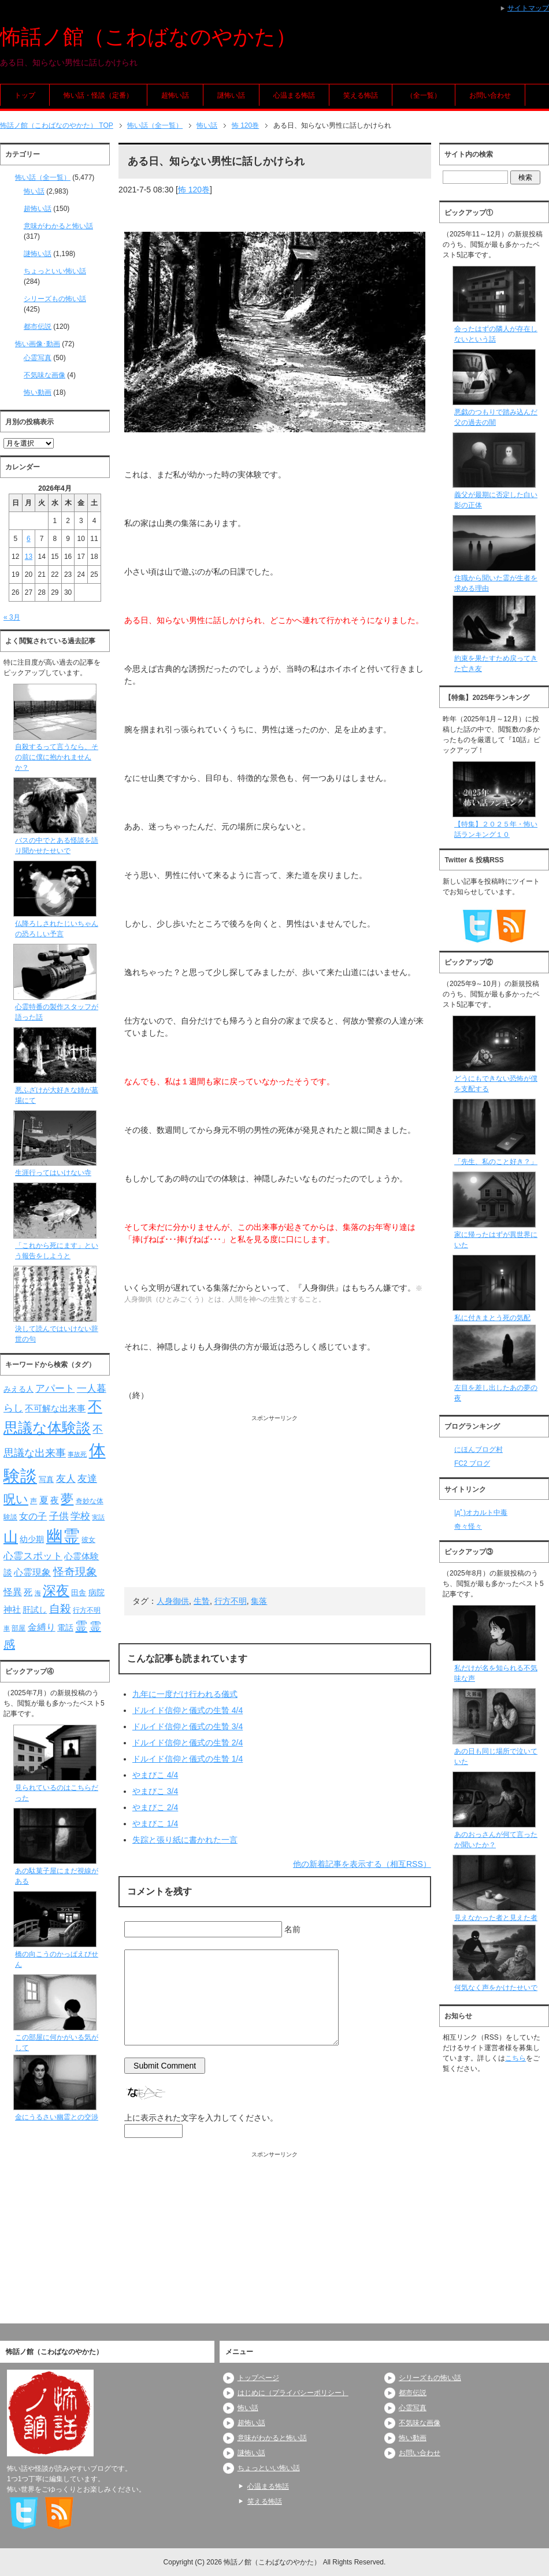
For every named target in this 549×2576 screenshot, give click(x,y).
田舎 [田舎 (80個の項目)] (78, 1593)
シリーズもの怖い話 (55, 299)
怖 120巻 (194, 189)
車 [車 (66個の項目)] (6, 1628)
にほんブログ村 (478, 1449)
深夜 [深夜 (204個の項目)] (56, 1590)
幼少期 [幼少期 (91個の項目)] (32, 1539)
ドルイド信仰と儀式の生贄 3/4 (187, 1726)
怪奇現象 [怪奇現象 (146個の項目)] (75, 1572)
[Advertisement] (274, 1503)
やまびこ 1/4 (155, 1823)
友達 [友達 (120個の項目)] (87, 1478)
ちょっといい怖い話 (55, 271)
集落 (259, 1601)
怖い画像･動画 (37, 344)
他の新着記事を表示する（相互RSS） (362, 1864)
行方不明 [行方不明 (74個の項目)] (87, 1610)
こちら (515, 2058)
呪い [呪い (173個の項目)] (15, 1499)
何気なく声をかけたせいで (495, 1988)
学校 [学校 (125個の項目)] (80, 1516)
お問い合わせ (490, 95)
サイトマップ (528, 8)
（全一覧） (423, 95)
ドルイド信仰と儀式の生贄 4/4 (187, 1710)
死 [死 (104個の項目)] (28, 1592)
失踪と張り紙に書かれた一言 (185, 1839)
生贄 (202, 1601)
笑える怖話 (360, 95)
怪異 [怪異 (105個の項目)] (12, 1592)
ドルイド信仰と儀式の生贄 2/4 (187, 1742)
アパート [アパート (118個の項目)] (55, 1388)
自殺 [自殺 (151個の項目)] (60, 1608)
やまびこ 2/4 (155, 1807)
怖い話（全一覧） (43, 177)
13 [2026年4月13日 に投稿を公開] (28, 557)
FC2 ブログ (472, 1463)
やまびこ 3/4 (155, 1791)
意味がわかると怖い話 (58, 226)
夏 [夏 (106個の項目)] (44, 1500)
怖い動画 (37, 392)
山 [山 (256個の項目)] (10, 1537)
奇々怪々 (468, 1526)
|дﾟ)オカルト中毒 (480, 1512)
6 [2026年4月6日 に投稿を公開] (29, 539)
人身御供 (173, 1601)
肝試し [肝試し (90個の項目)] (35, 1609)
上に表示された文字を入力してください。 (201, 2117)
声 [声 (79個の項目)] (33, 1501)
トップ (24, 95)
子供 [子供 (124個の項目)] (59, 1516)
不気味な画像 (44, 375)
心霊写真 (37, 358)
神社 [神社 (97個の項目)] (12, 1609)
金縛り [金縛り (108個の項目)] (41, 1627)
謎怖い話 (231, 95)
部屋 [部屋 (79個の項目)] (18, 1628)
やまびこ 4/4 (155, 1775)
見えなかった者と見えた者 (495, 1918)
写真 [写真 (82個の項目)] (46, 1479)
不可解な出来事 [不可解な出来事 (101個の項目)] (55, 1408)
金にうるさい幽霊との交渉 (56, 2117)
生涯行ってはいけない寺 (53, 1173)
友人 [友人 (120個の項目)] (66, 1478)
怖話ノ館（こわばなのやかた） (148, 37)
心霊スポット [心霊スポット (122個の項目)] (32, 1556)
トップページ (258, 2378)
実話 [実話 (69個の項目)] (98, 1517)
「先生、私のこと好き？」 (495, 1162)
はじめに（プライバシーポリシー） (293, 2393)
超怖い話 (175, 95)
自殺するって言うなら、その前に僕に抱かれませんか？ (56, 757)
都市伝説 (37, 327)
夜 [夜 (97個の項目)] (54, 1500)
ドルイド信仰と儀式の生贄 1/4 (187, 1758)
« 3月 (11, 617)
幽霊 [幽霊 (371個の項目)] (63, 1535)
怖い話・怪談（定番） (98, 95)
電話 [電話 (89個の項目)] (65, 1628)
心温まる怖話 (294, 95)
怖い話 (34, 191)
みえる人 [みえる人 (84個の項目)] (18, 1389)
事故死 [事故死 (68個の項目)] (77, 1454)
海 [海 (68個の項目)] (38, 1592)
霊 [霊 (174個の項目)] (81, 1626)
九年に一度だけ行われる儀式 (185, 1694)
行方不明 (230, 1601)
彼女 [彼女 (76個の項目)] (88, 1540)
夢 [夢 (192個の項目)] (67, 1499)
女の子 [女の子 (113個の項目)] (33, 1516)
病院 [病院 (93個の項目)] (96, 1592)
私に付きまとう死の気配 (492, 1318)
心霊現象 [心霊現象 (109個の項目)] (32, 1572)
